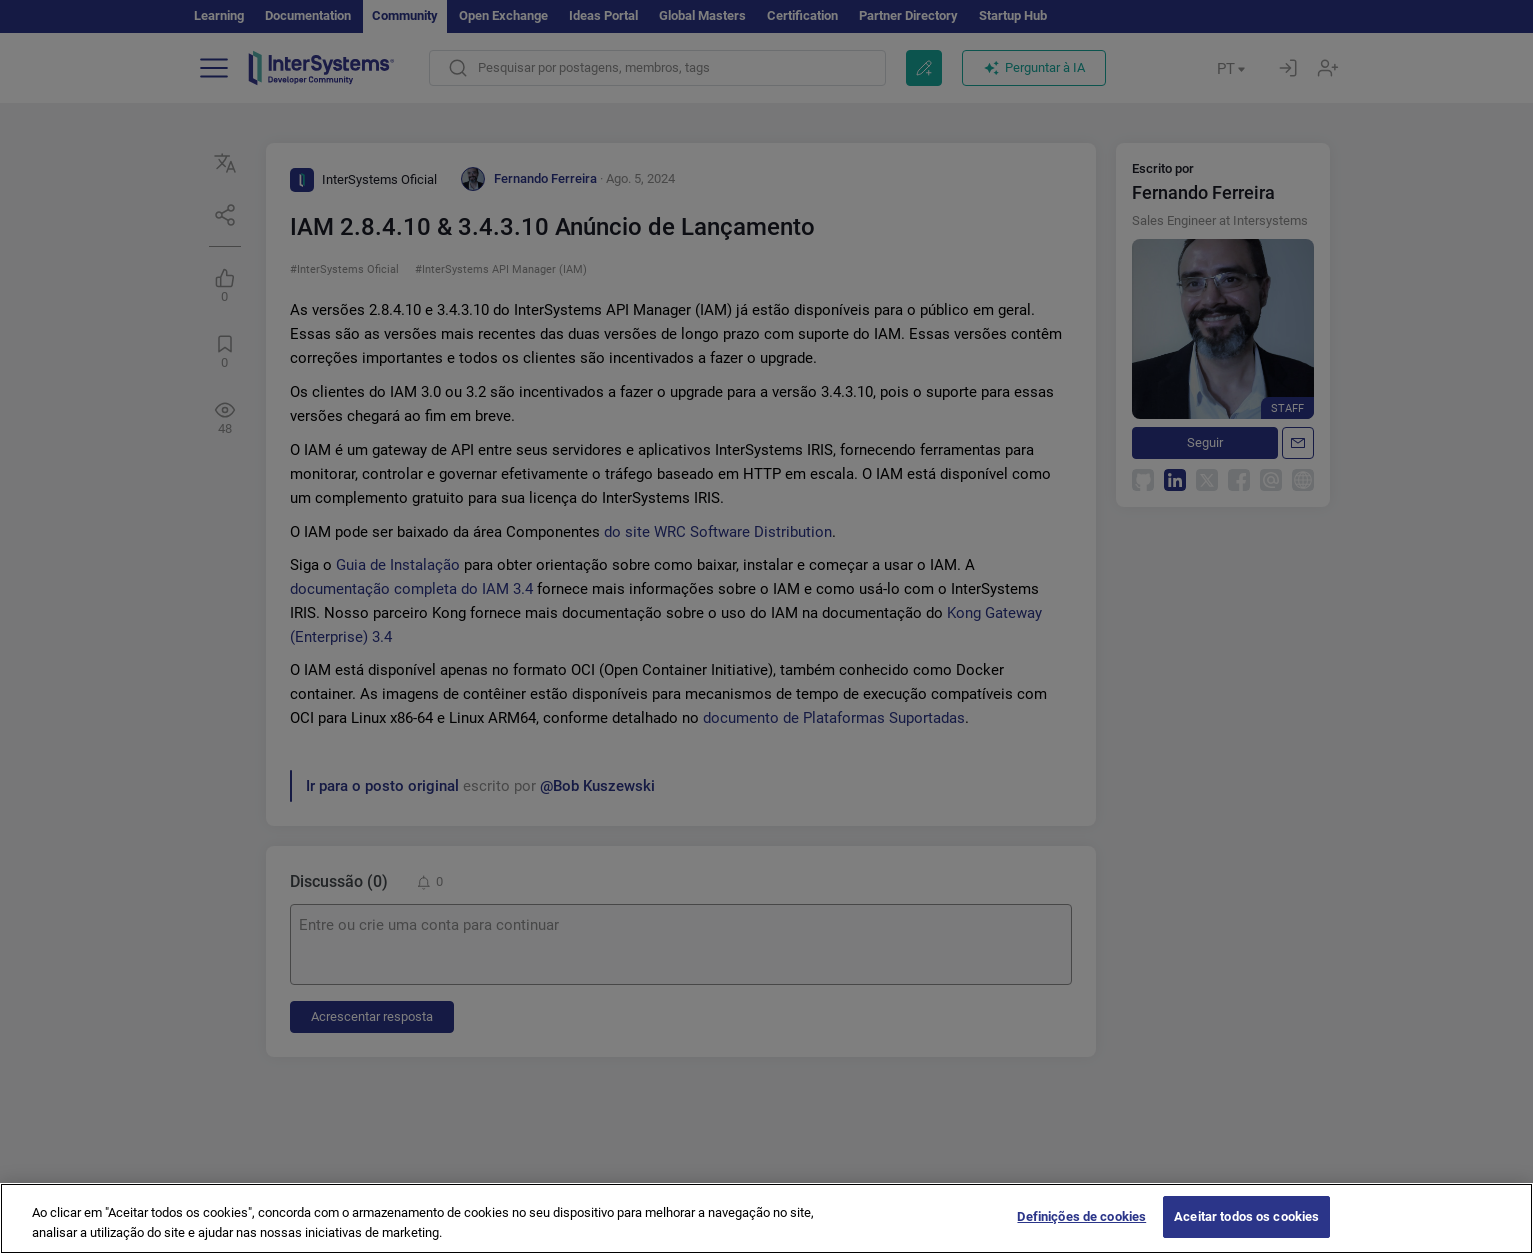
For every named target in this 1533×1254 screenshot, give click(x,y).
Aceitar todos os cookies (1246, 1232)
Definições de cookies (1081, 1232)
